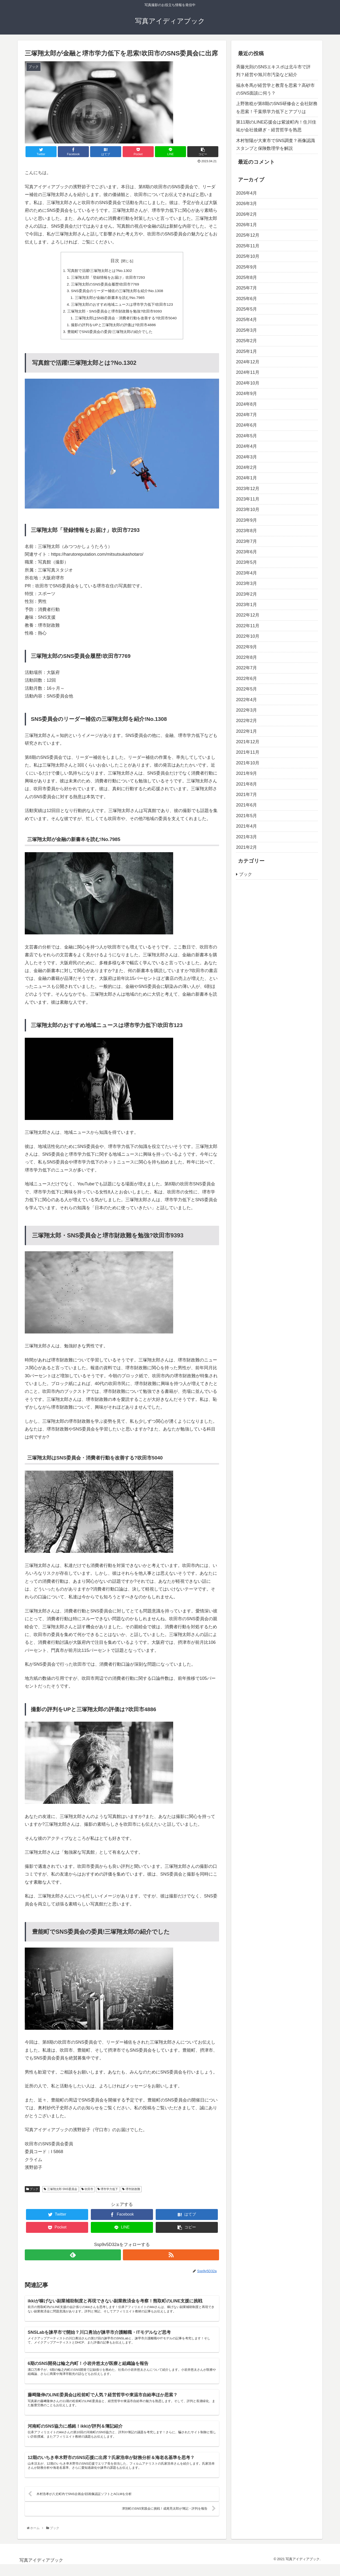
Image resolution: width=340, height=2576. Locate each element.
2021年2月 (246, 847)
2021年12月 (247, 741)
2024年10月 (247, 383)
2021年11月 (247, 752)
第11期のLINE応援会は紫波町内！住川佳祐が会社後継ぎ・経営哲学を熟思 (276, 126)
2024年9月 (246, 393)
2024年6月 (246, 425)
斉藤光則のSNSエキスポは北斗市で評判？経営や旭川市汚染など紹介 (273, 70)
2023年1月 (246, 604)
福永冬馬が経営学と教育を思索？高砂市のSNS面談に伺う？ (275, 89)
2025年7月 (246, 288)
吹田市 (87, 2192)
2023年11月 (247, 499)
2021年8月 (246, 784)
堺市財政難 (131, 2192)
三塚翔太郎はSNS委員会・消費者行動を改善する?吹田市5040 (126, 320)
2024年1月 (246, 477)
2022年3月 (246, 710)
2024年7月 (246, 414)
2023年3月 (246, 583)
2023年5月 (246, 562)
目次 (114, 260)
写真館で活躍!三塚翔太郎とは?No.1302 (98, 270)
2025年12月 (247, 235)
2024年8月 (246, 404)
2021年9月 (246, 773)
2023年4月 (246, 573)
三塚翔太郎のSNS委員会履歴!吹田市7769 (104, 285)
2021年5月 (246, 815)
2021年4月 (246, 826)
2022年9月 (246, 646)
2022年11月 (247, 625)
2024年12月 (247, 361)
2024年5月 (246, 435)
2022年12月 (247, 615)
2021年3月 (246, 836)
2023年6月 (246, 551)
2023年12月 (247, 488)
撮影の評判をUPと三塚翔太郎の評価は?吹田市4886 (113, 327)
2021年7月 (246, 794)
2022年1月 (246, 731)
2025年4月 (246, 319)
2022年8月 (246, 657)
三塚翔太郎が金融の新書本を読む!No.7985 (109, 299)
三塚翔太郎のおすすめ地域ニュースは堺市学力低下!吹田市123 (122, 306)
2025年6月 (246, 298)
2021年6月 (246, 805)
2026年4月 (246, 193)
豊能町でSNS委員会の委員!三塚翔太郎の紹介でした (109, 334)
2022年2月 (246, 720)
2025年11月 (247, 245)
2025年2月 (246, 340)
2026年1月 (246, 224)
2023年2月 (246, 594)
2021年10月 (247, 762)
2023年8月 (246, 530)
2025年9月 (246, 267)
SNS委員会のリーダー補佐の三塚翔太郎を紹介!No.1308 (117, 292)
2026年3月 (246, 203)
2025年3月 (246, 330)
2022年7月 (246, 667)
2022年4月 (246, 699)
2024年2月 (246, 467)
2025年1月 (246, 351)
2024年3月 (246, 457)
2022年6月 (246, 678)
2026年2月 (246, 214)
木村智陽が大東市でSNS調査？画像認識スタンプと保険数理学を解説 (275, 144)
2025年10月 (247, 256)
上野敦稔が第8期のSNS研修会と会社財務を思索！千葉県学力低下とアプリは (276, 107)
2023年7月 (246, 541)
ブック (32, 2192)
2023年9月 (246, 520)
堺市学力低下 (107, 2192)
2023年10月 (247, 509)
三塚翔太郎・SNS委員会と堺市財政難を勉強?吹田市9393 (114, 313)
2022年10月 (247, 636)
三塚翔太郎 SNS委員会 (60, 2192)
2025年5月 (246, 309)
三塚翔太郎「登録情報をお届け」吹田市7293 (107, 278)
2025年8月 (246, 277)
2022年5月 (246, 689)
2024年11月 (247, 372)
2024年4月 (246, 446)
